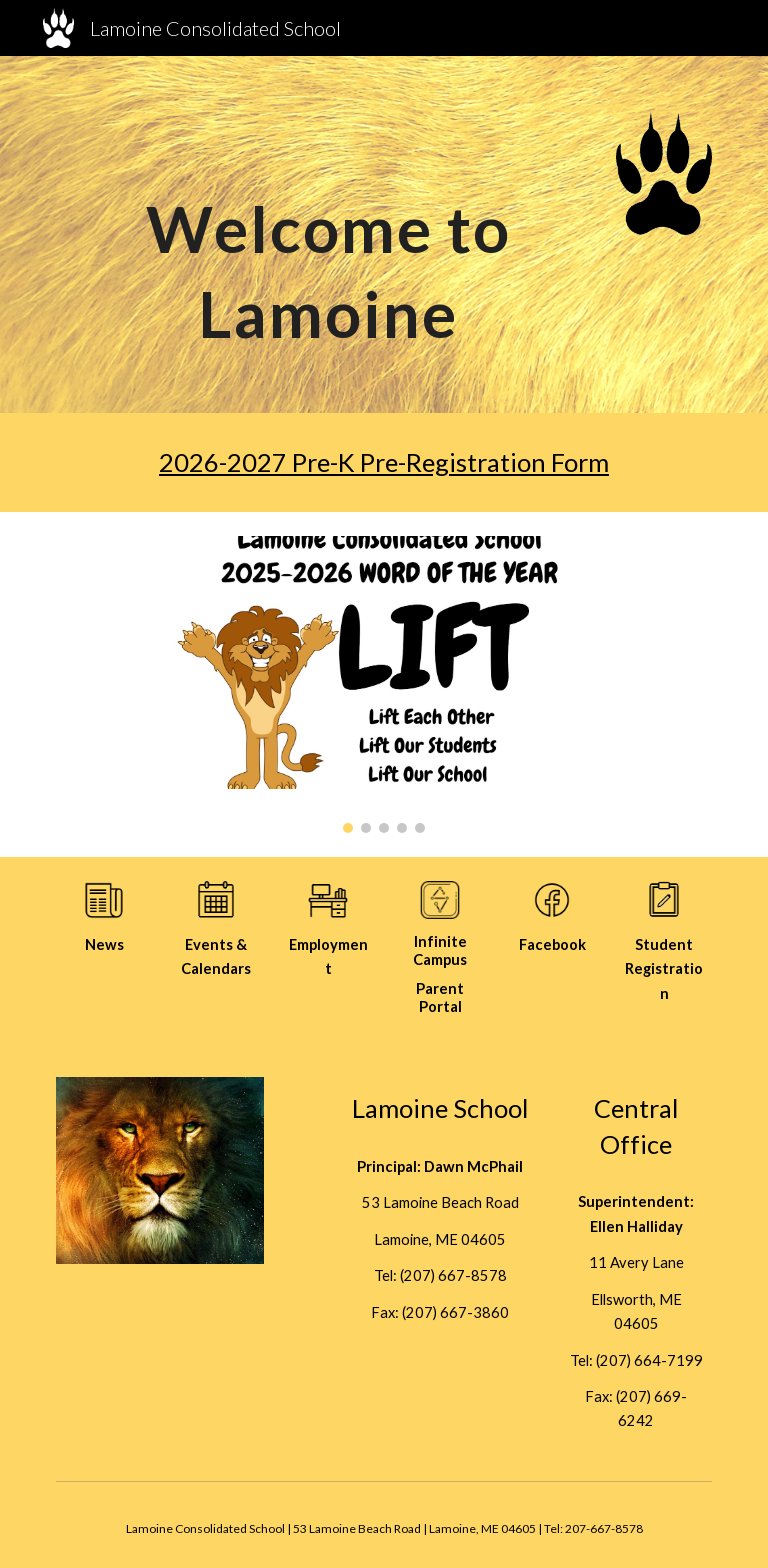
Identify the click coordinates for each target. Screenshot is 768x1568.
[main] (327, 234)
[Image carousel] (383, 684)
